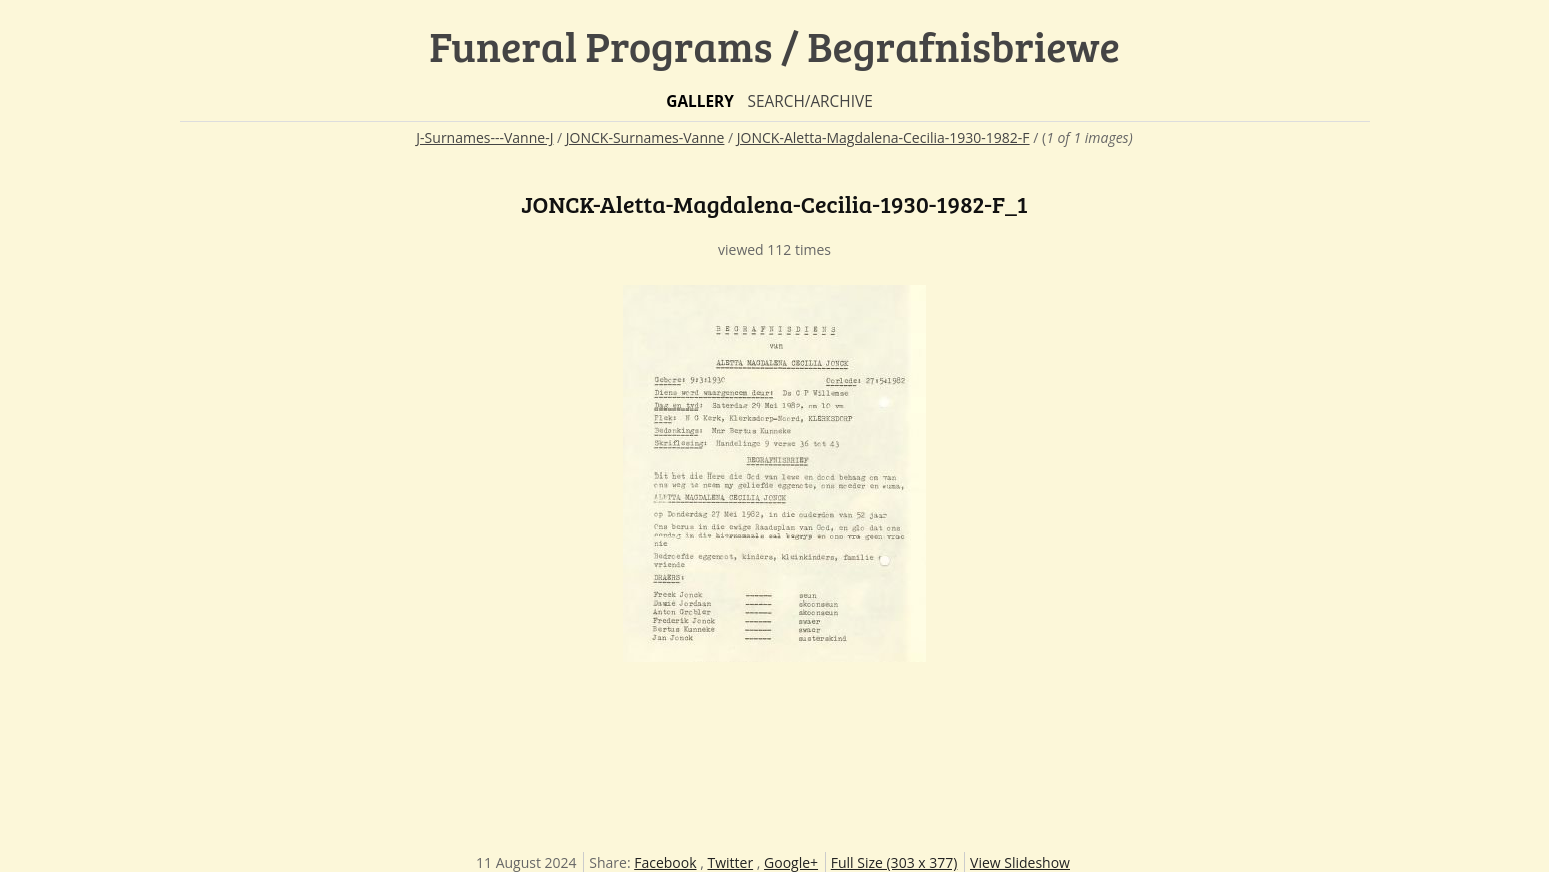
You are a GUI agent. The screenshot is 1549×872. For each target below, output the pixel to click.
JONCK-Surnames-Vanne (645, 137)
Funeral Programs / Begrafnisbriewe (774, 45)
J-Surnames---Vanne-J (484, 137)
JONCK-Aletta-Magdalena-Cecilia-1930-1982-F (883, 137)
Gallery (700, 101)
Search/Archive (809, 101)
